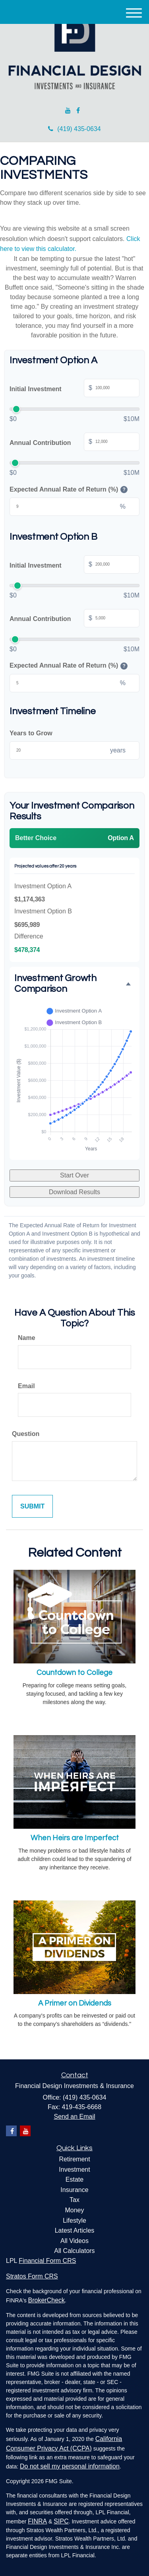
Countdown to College (74, 1673)
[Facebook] (78, 111)
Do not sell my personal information (70, 2466)
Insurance (74, 2189)
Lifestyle (74, 2220)
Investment (74, 2169)
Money (74, 2210)
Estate (74, 2179)
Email (26, 1386)
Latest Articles (75, 2230)
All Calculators (74, 2250)
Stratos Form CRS (32, 2276)
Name (26, 1337)
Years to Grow (31, 733)
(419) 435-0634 (74, 128)
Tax (74, 2199)
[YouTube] (68, 111)
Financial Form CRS (47, 2260)
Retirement (74, 2159)
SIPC (61, 2521)
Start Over (74, 1175)
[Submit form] (32, 1506)
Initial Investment (74, 389)
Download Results (74, 1192)
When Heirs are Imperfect (75, 1838)
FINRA (37, 2521)
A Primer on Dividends (74, 2003)
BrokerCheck (46, 2300)
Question (25, 1433)
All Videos (74, 2240)
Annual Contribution (74, 443)
